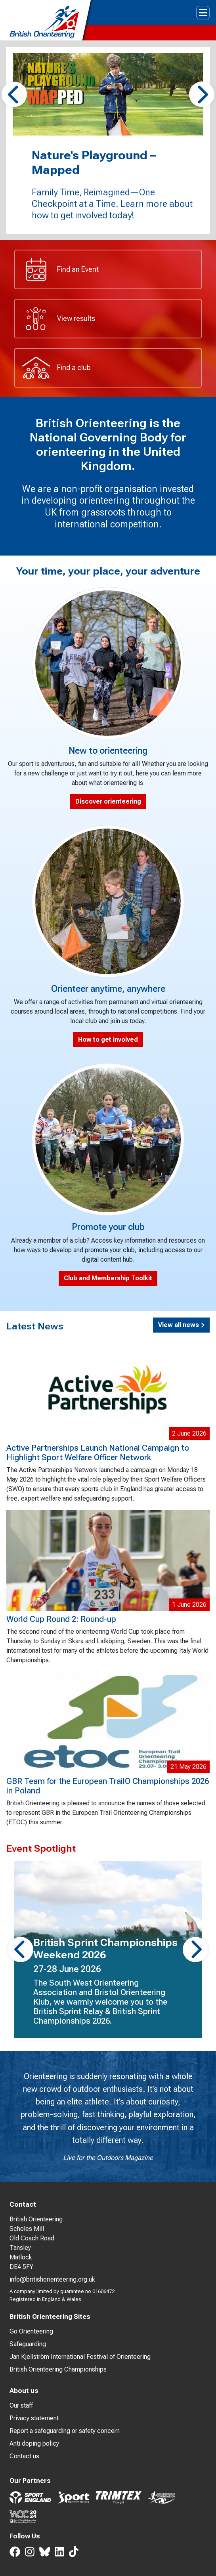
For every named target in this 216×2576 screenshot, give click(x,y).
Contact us (24, 2456)
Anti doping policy (34, 2443)
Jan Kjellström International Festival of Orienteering (80, 2356)
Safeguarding (28, 2344)
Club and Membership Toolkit (108, 1278)
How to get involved (108, 1039)
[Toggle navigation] (203, 12)
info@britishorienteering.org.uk (52, 2279)
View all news (181, 1325)
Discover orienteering (108, 801)
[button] (14, 94)
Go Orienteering (31, 2331)
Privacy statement (34, 2418)
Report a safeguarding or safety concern (65, 2431)
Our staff (21, 2405)
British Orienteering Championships (58, 2369)
